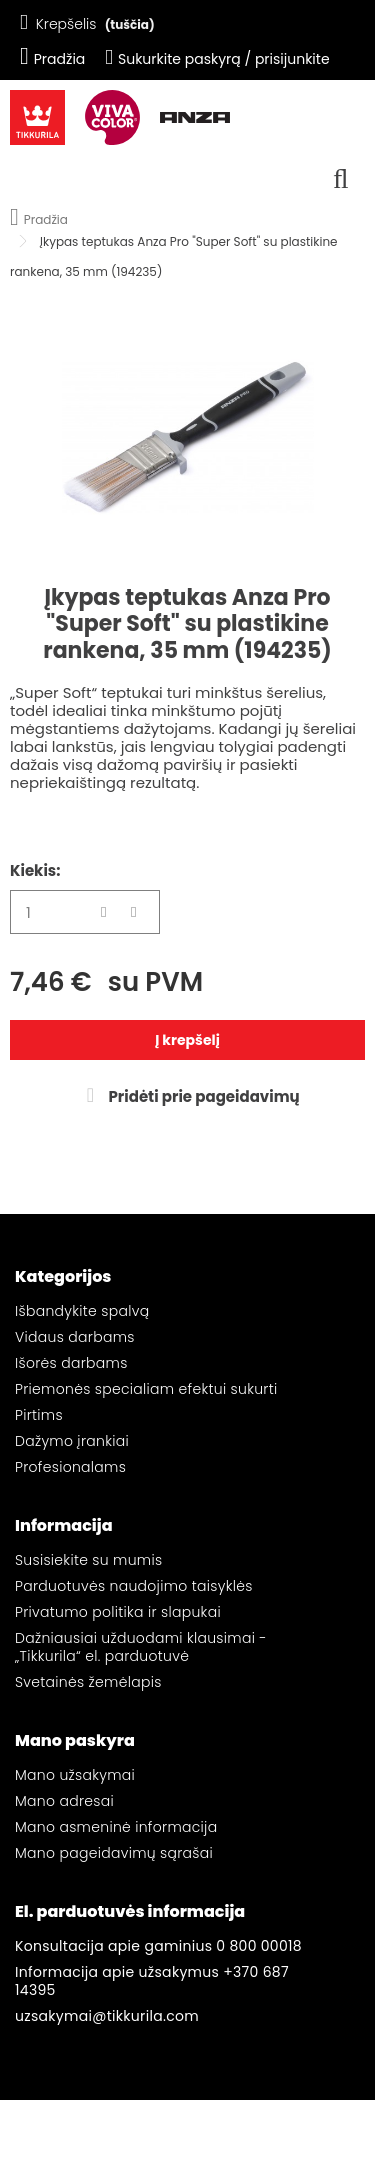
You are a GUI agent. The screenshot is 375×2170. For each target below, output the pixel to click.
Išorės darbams (71, 1363)
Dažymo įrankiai (72, 1441)
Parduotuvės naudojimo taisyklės (134, 1586)
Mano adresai (64, 1801)
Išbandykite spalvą (82, 1311)
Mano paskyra (75, 1740)
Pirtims (39, 1415)
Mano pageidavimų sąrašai (114, 1853)
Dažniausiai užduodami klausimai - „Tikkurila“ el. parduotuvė (141, 1647)
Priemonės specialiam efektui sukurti (146, 1389)
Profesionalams (70, 1467)
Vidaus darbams (75, 1337)
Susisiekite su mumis (88, 1560)
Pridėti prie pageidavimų (202, 1096)
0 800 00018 (259, 1946)
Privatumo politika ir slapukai (118, 1612)
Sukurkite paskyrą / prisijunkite (217, 59)
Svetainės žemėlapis (88, 1682)
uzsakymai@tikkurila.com (107, 2016)
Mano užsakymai (75, 1775)
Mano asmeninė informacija (116, 1827)
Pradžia (52, 59)
